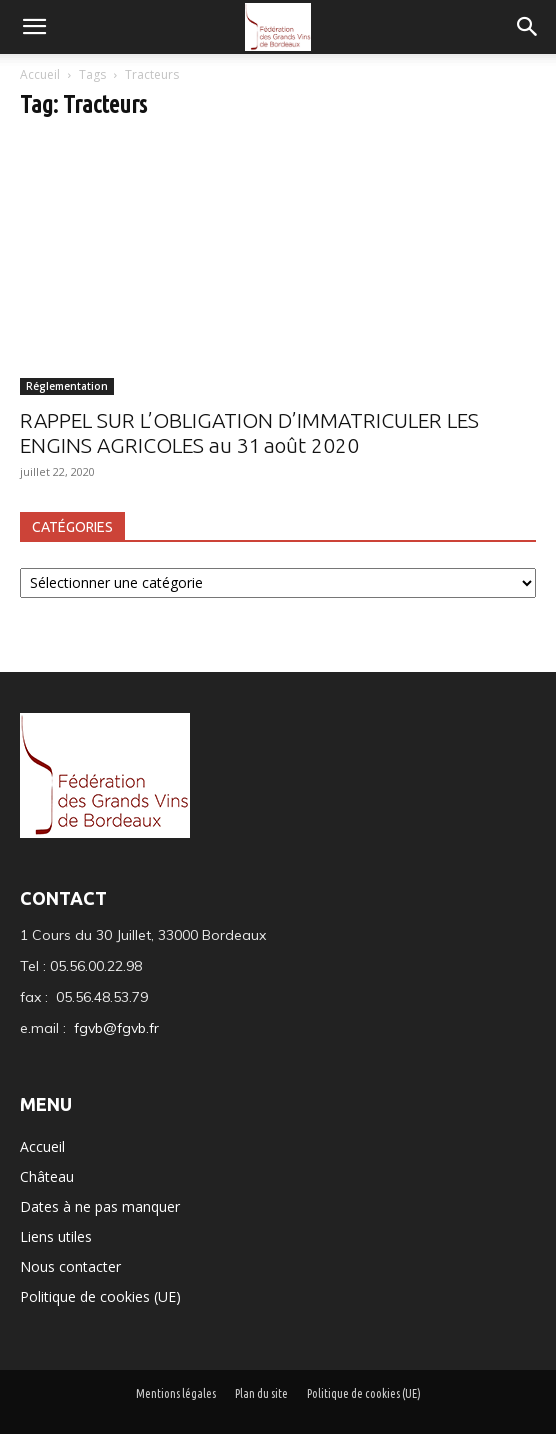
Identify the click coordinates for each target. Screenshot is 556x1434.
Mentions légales (176, 1393)
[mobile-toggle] (34, 27)
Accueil (41, 74)
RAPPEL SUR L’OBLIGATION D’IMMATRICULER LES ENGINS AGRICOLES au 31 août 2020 (249, 432)
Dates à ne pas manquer (100, 1206)
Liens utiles (56, 1236)
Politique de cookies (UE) (100, 1296)
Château (47, 1176)
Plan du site (261, 1393)
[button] (528, 27)
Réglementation (67, 386)
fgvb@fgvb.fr (116, 1028)
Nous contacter (70, 1266)
